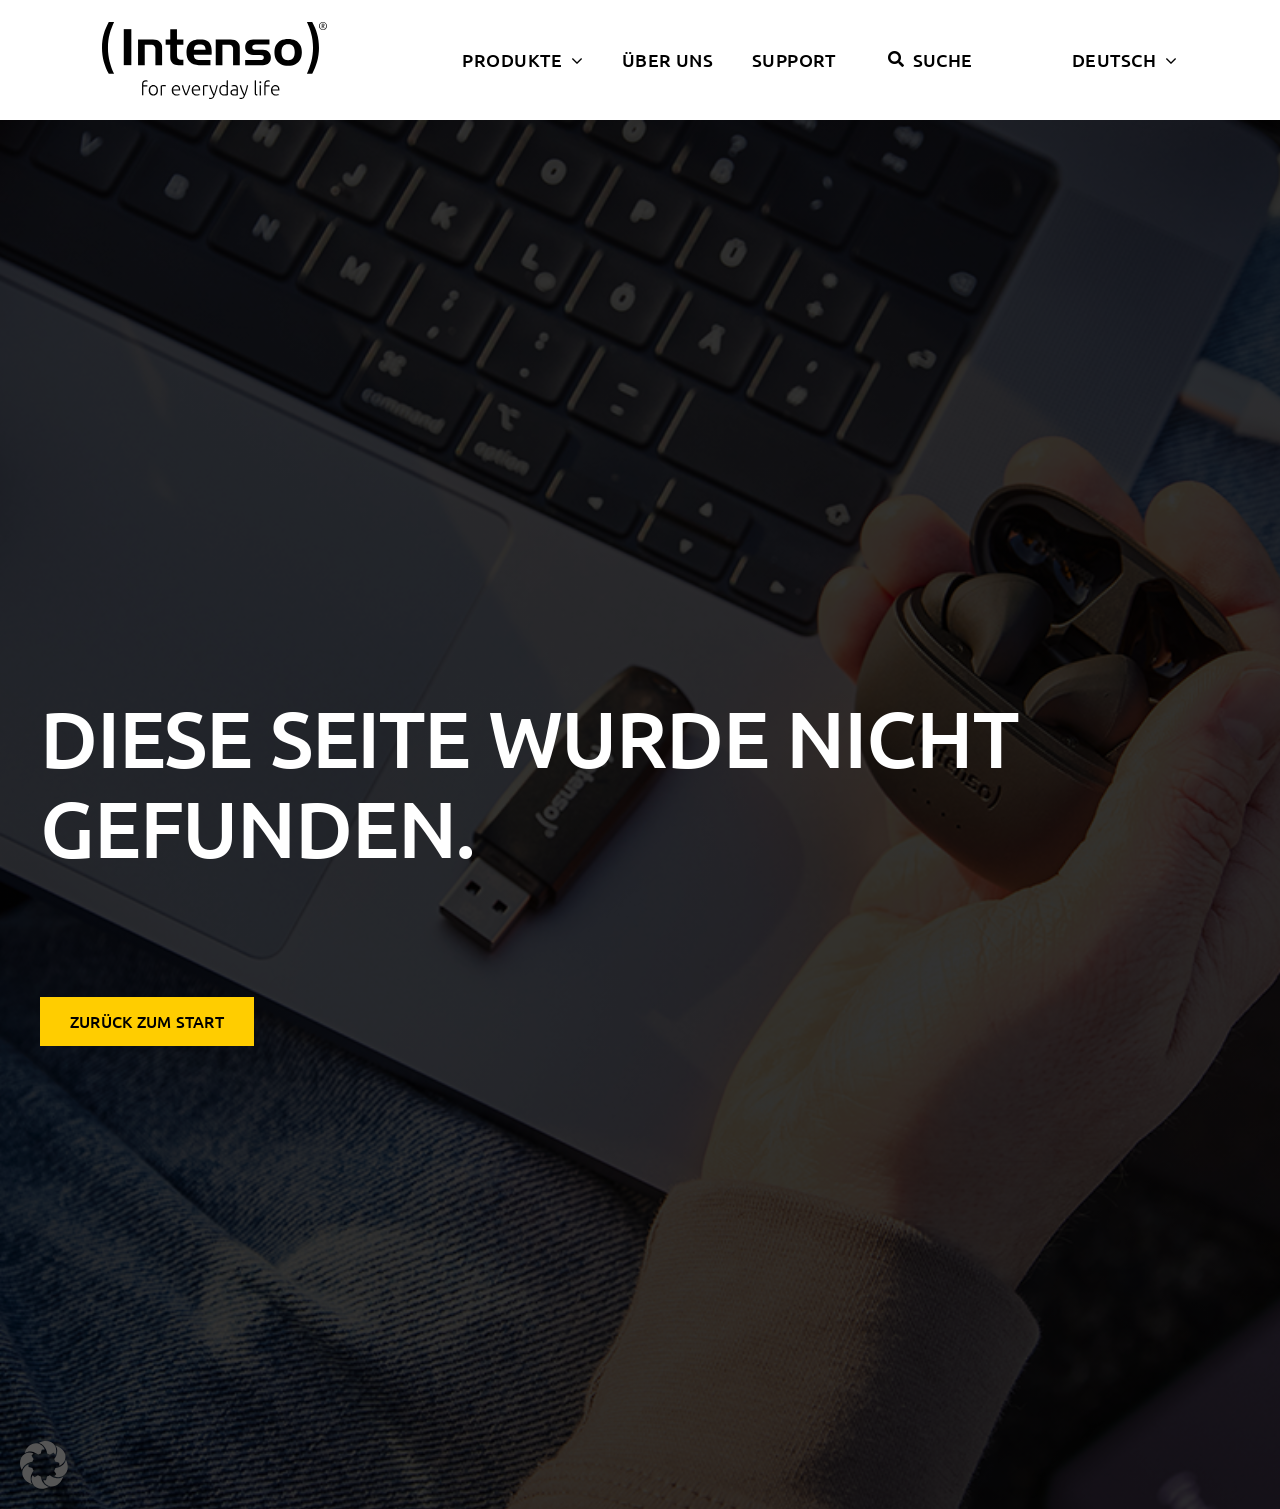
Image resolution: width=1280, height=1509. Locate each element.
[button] (44, 1465)
